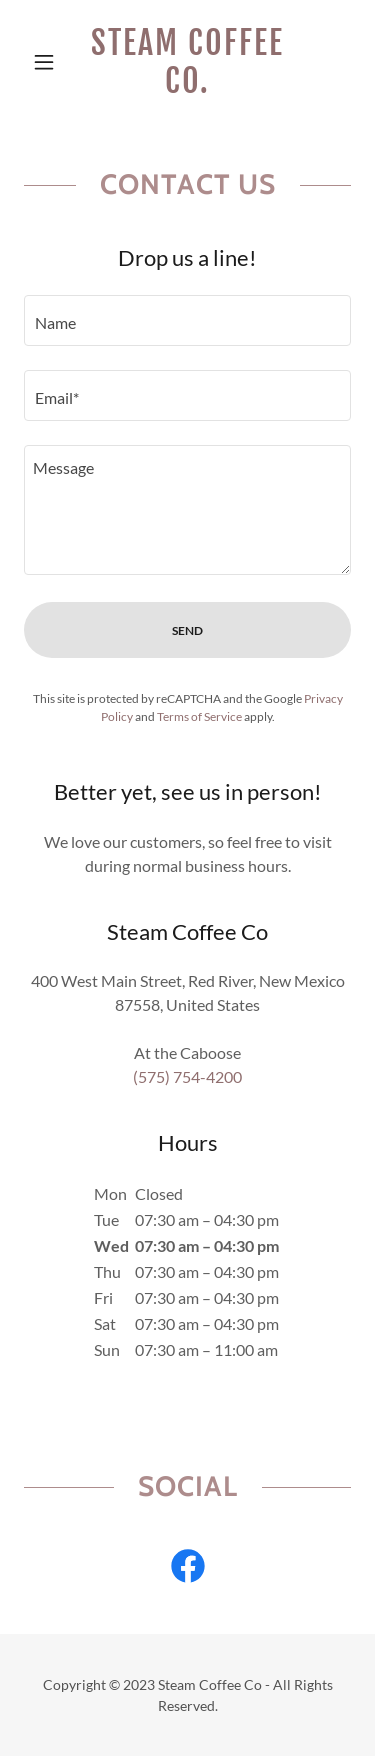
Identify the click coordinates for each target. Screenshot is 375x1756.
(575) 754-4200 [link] (187, 1076)
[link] (187, 62)
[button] (48, 62)
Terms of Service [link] (199, 716)
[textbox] (187, 320)
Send (187, 630)
